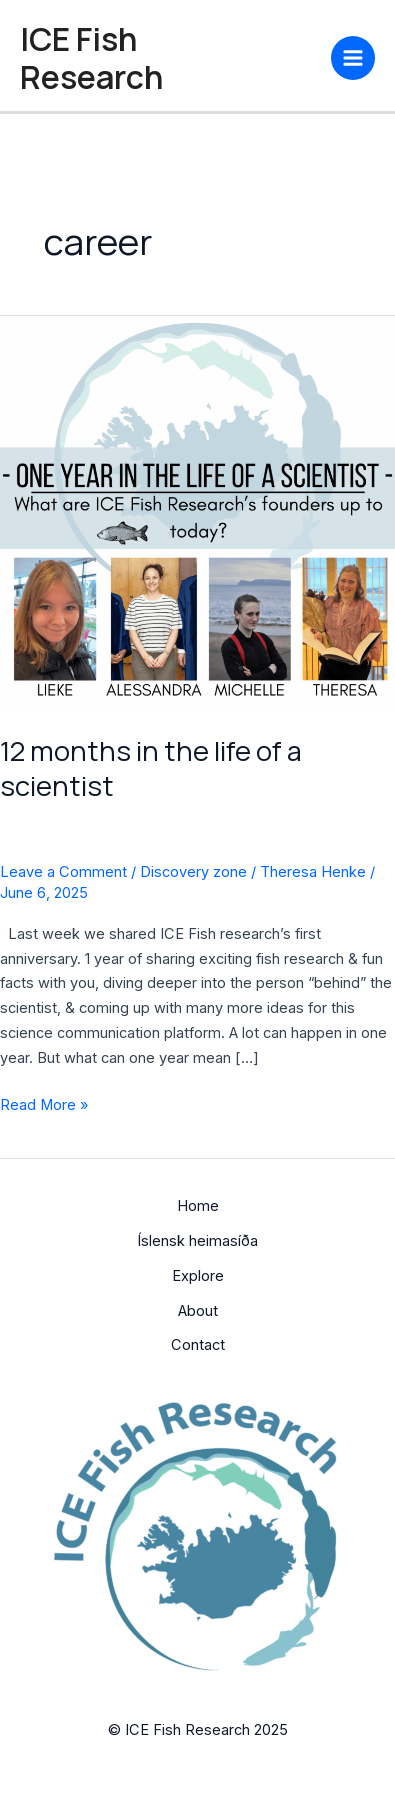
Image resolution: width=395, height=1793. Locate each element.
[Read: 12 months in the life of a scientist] (197, 512)
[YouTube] (302, 56)
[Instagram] (242, 56)
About (198, 1311)
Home (198, 1206)
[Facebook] (212, 56)
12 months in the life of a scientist (151, 768)
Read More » (44, 1103)
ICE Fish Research (91, 58)
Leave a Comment (63, 872)
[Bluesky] (272, 56)
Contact (198, 1345)
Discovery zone (193, 872)
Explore (198, 1276)
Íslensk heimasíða (197, 1241)
